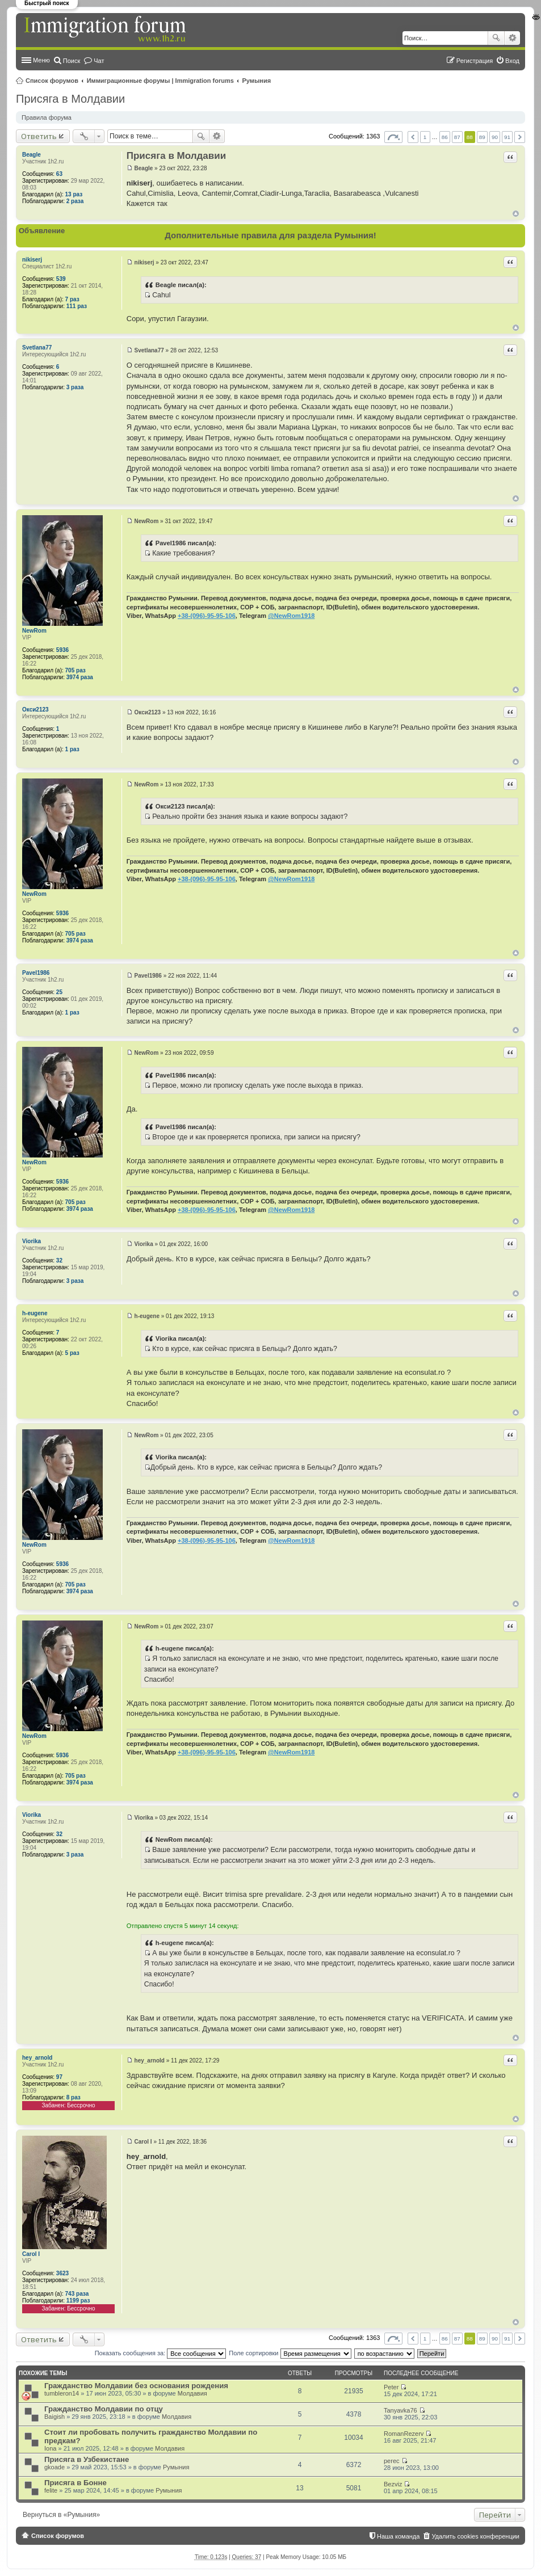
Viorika (31, 1241)
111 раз (76, 306)
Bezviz (393, 2484)
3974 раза (79, 677)
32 (59, 1260)
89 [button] (482, 137)
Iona (50, 2448)
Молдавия (192, 2393)
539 (61, 279)
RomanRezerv (403, 2433)
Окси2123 (35, 709)
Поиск (496, 38)
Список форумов (52, 80)
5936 (62, 650)
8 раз (73, 2097)
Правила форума (47, 117)
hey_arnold (37, 2058)
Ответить (39, 136)
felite (50, 2490)
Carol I (31, 2254)
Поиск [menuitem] (71, 60)
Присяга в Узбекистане (86, 2459)
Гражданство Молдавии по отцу (103, 2409)
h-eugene (34, 1313)
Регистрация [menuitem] (474, 60)
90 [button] (495, 137)
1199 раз (78, 2300)
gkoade (54, 2467)
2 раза (75, 201)
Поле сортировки (290, 2353)
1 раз (72, 749)
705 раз (75, 670)
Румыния (256, 80)
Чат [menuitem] (99, 60)
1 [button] (425, 137)
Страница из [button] (393, 137)
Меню (41, 60)
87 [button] (457, 137)
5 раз (72, 1353)
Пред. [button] (413, 137)
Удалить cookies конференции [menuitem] (475, 2536)
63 (59, 174)
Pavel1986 (35, 973)
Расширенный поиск (512, 38)
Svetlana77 (37, 347)
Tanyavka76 (400, 2410)
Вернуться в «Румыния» (61, 2515)
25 (59, 992)
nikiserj (32, 259)
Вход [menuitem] (512, 60)
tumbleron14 (61, 2393)
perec (392, 2460)
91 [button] (507, 137)
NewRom (34, 631)
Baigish (54, 2416)
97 (59, 2077)
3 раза (75, 387)
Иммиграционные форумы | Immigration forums (160, 80)
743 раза (77, 2294)
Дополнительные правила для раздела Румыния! (270, 235)
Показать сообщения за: (161, 2353)
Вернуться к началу (516, 214)
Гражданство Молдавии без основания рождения (136, 2385)
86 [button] (445, 137)
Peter (391, 2387)
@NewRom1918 (291, 615)
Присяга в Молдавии (70, 98)
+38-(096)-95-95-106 (207, 615)
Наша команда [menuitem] (398, 2536)
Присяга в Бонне (75, 2482)
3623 (62, 2273)
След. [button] (519, 137)
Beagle (31, 154)
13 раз (74, 194)
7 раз (72, 299)
